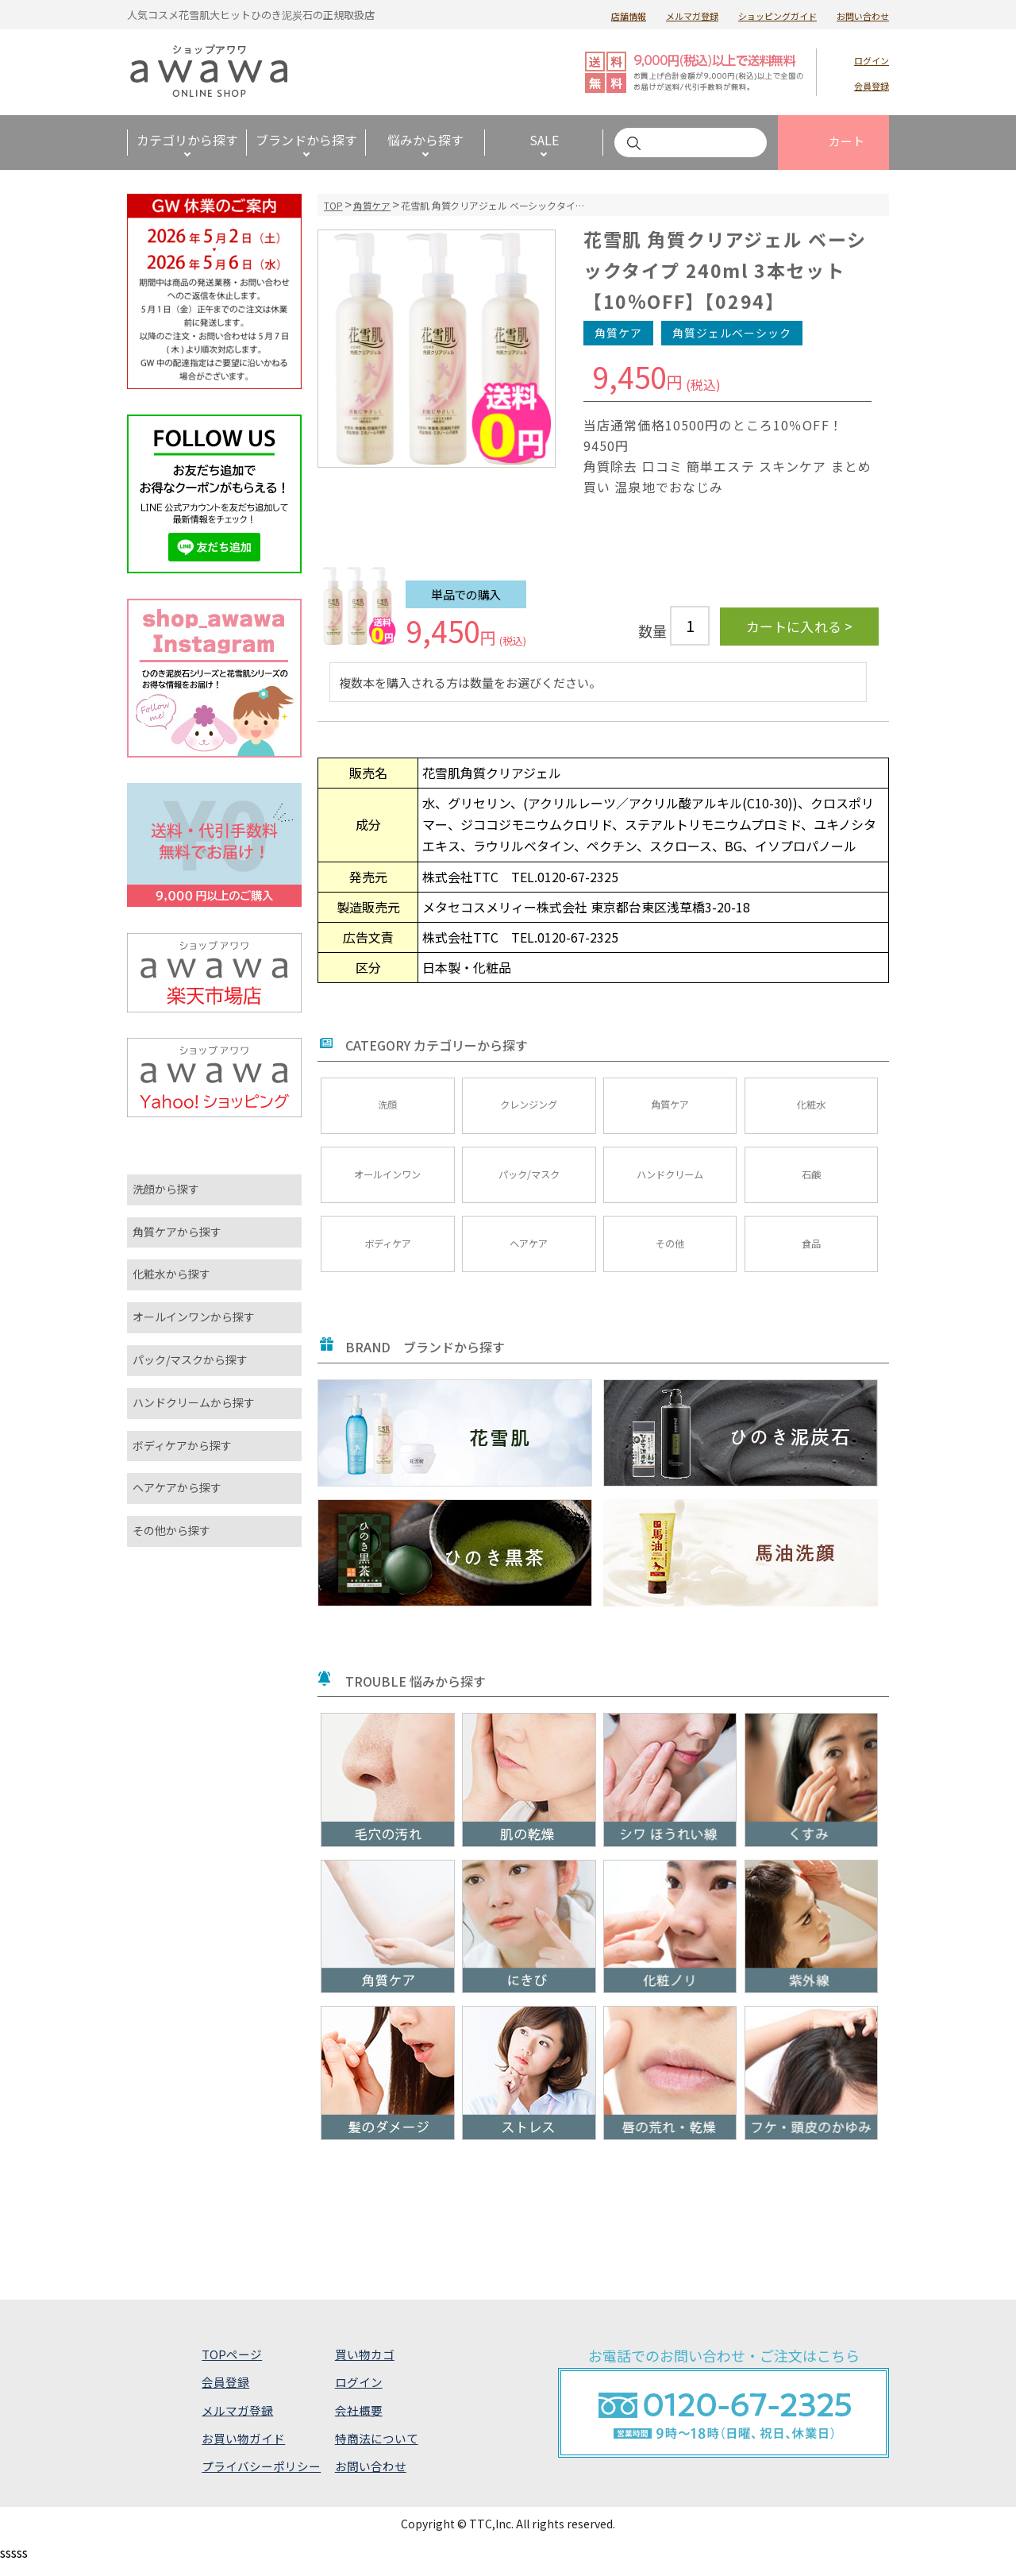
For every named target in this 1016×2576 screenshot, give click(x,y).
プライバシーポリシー (260, 2478)
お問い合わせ (863, 16)
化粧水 (811, 1107)
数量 (652, 630)
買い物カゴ (364, 2366)
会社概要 (358, 2423)
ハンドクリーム (670, 1180)
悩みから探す (425, 139)
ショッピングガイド (777, 16)
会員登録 (871, 85)
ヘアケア (528, 1254)
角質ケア (372, 205)
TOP (333, 205)
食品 (811, 1254)
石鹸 (811, 1180)
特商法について (376, 2451)
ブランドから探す (306, 139)
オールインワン (387, 1180)
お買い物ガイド (242, 2451)
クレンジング (528, 1107)
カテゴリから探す (187, 139)
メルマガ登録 (692, 16)
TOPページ (231, 2366)
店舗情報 (628, 16)
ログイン (871, 60)
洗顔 (387, 1107)
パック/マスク (529, 1180)
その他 (670, 1254)
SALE (544, 139)
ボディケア (387, 1254)
